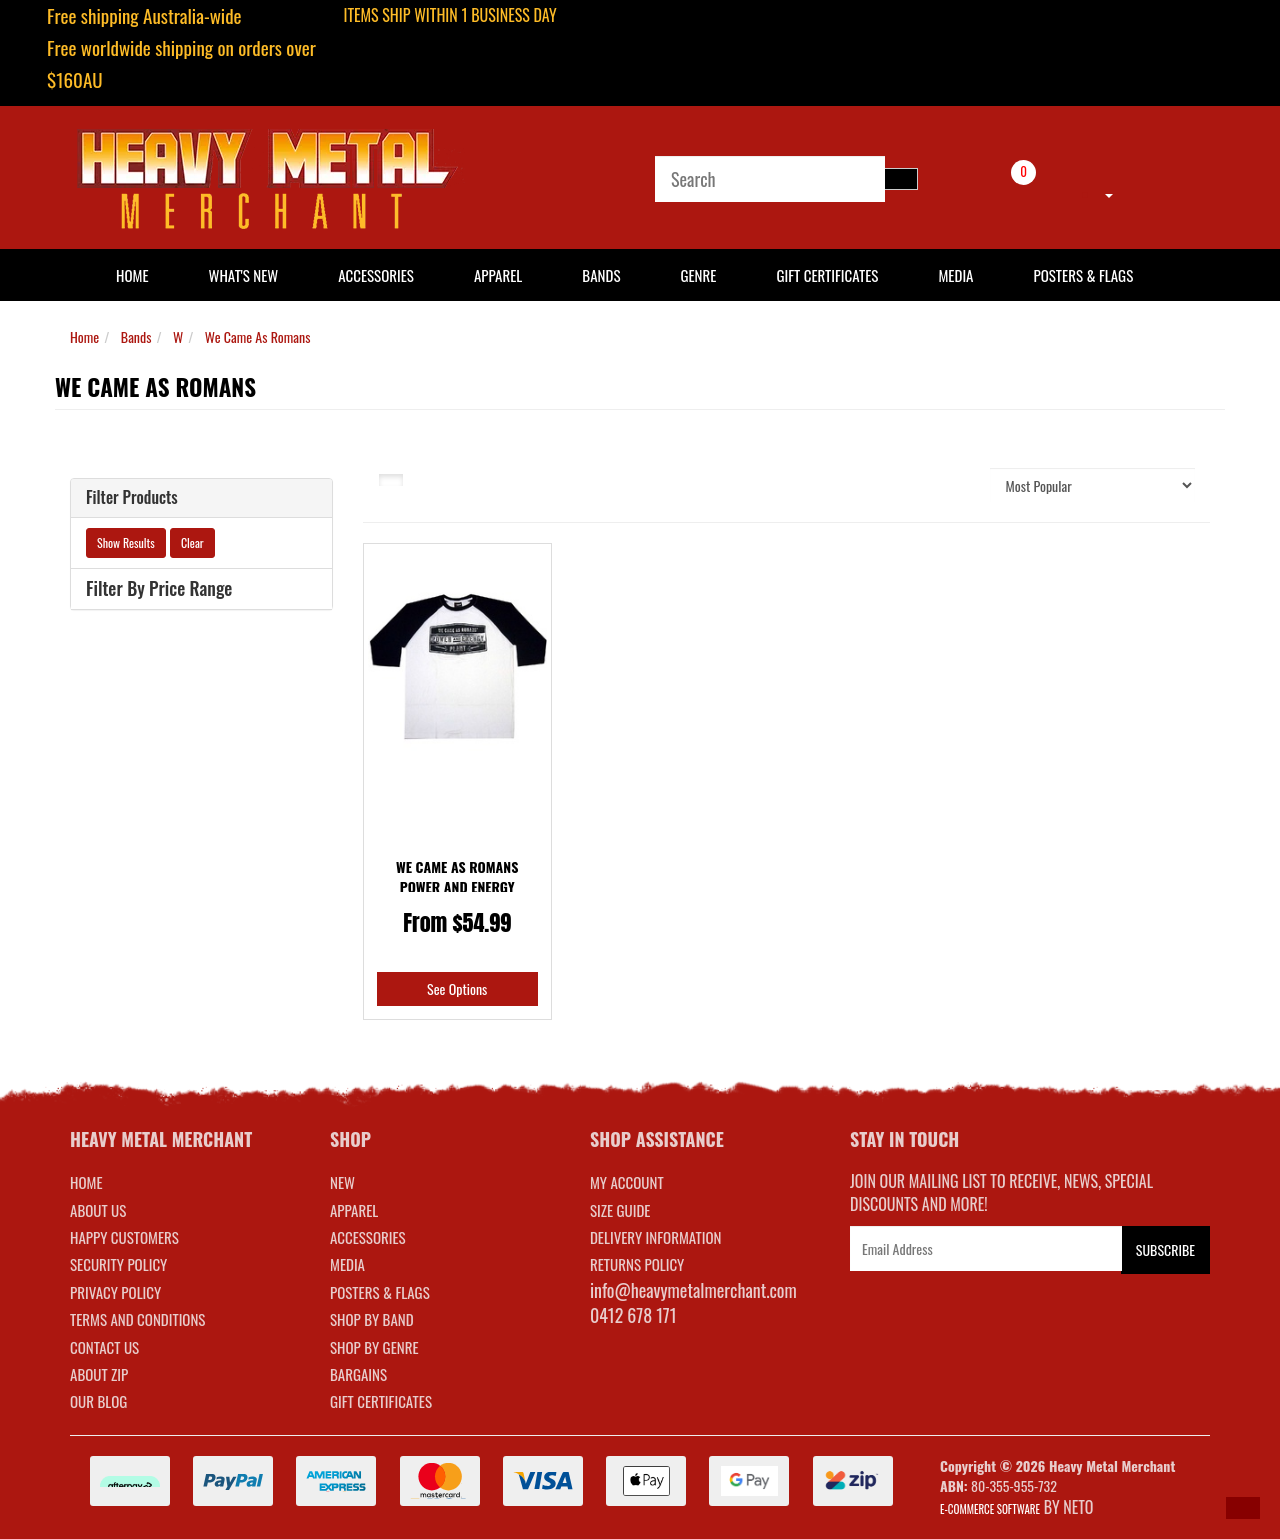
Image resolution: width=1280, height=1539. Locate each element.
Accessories (376, 275)
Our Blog (98, 1401)
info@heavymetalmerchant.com (693, 1290)
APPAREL (354, 1210)
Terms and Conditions (137, 1319)
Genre (698, 275)
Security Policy (118, 1264)
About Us (98, 1210)
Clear (192, 542)
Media (955, 275)
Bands (601, 275)
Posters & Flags (1083, 275)
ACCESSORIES (368, 1237)
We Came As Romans (258, 336)
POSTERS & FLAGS (380, 1292)
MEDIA (347, 1264)
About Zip (99, 1374)
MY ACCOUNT (627, 1182)
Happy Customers (124, 1237)
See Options (457, 988)
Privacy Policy (115, 1292)
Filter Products (132, 498)
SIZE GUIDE (620, 1210)
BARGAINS (358, 1374)
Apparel (498, 275)
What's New (244, 275)
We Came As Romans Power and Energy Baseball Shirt (457, 886)
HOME (132, 275)
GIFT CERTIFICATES (381, 1401)
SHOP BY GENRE (374, 1347)
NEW (342, 1182)
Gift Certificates (827, 275)
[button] (1243, 1508)
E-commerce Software (990, 1509)
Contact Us (104, 1347)
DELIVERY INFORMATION (656, 1237)
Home (84, 336)
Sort (954, 484)
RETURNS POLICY (637, 1264)
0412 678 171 (633, 1315)
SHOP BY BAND (372, 1319)
